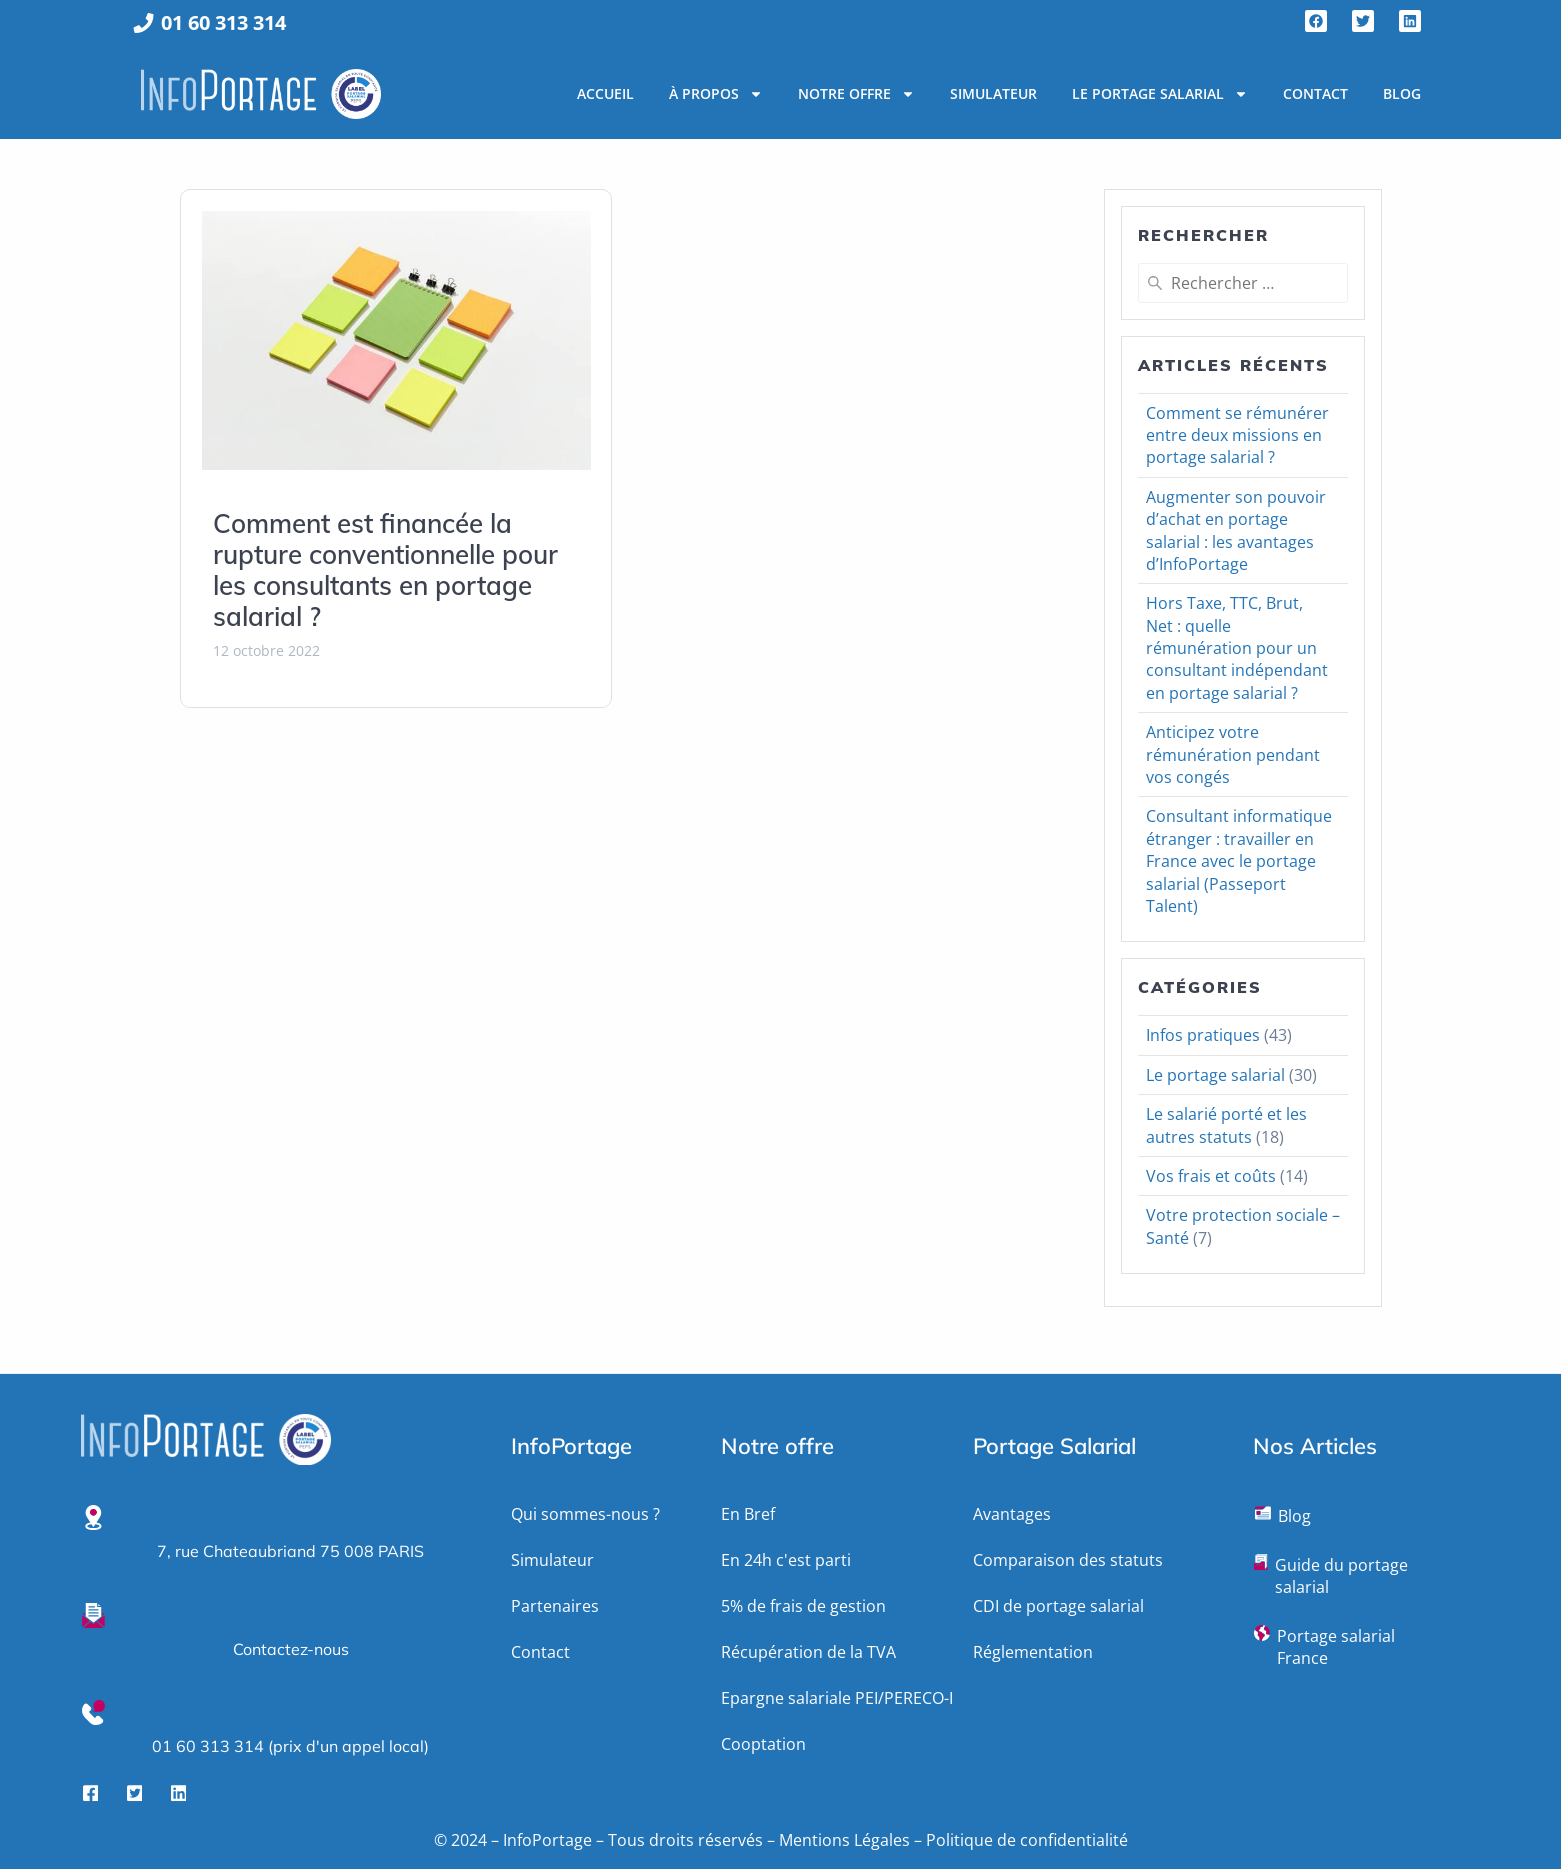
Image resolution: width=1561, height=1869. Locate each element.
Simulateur (993, 93)
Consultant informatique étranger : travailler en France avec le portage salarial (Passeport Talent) (1239, 861)
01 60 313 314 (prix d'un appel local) (290, 1746)
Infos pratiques (1203, 1035)
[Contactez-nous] (93, 1615)
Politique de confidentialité (1027, 1840)
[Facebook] (91, 1792)
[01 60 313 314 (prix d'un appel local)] (93, 1712)
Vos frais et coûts (1211, 1176)
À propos (716, 94)
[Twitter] (135, 1792)
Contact (1315, 93)
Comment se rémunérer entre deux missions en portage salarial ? (1237, 435)
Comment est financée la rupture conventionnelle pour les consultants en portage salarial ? (385, 570)
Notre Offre (856, 94)
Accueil (605, 93)
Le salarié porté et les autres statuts (1226, 1125)
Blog (1402, 93)
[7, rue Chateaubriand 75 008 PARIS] (93, 1517)
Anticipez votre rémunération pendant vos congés (1233, 754)
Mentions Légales (844, 1840)
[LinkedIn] (179, 1792)
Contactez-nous (291, 1649)
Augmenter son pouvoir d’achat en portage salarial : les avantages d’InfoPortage (1236, 530)
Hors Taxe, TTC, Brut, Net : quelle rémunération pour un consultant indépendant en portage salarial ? (1237, 648)
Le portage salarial (1160, 94)
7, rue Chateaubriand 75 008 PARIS (290, 1551)
